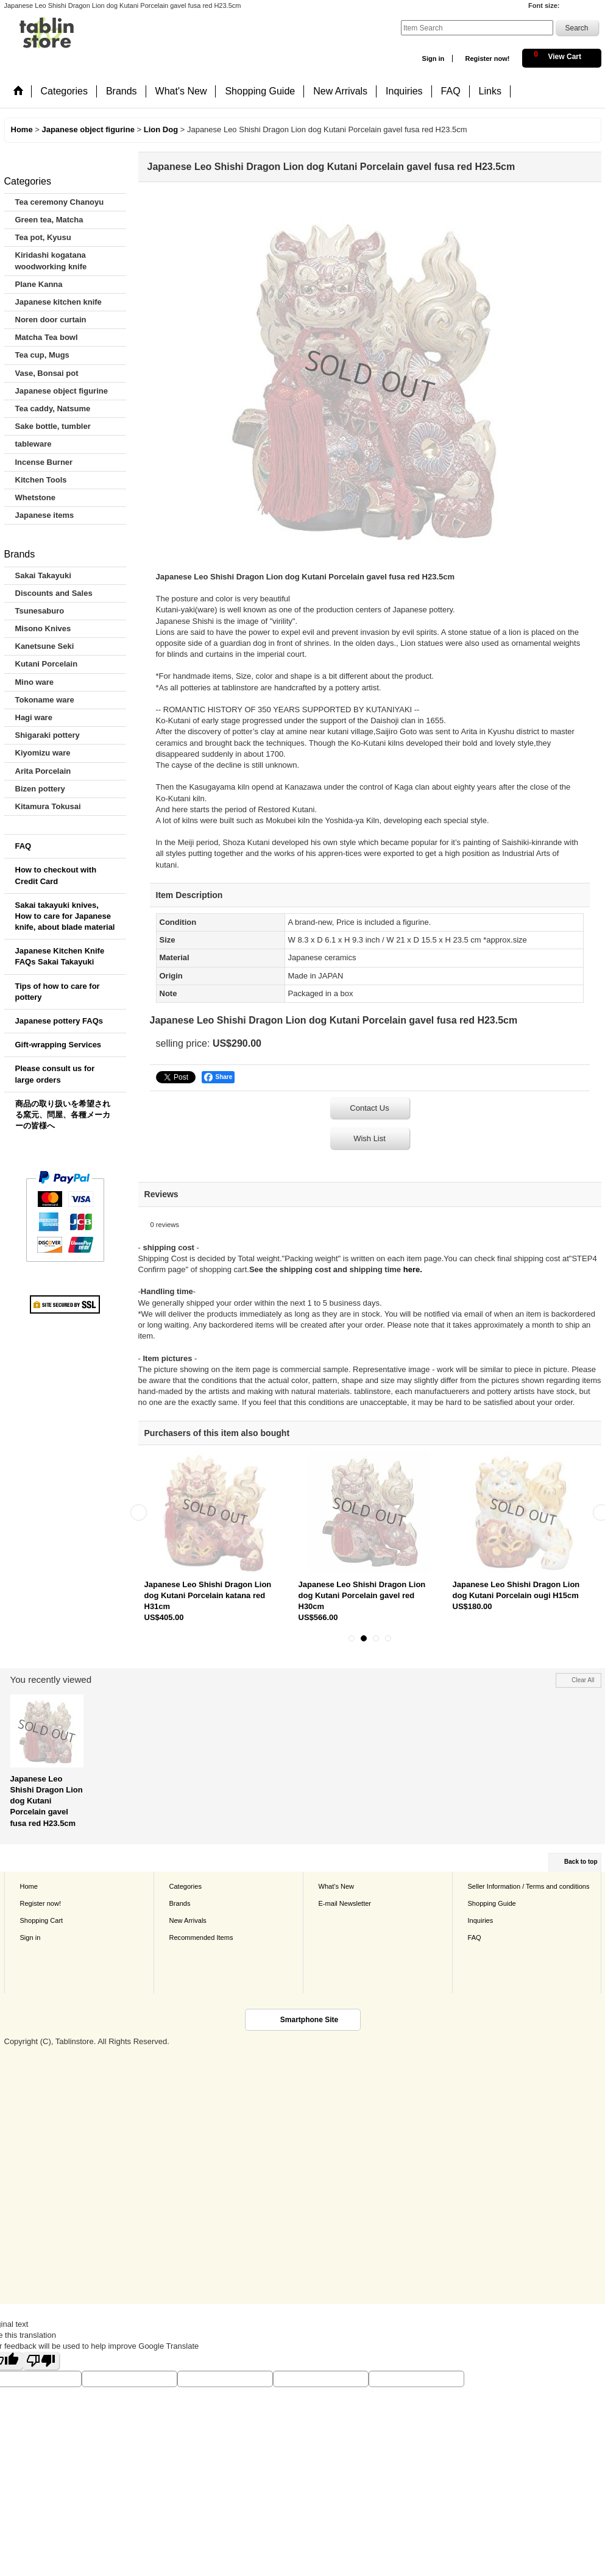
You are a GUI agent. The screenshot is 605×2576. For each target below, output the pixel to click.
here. (412, 1269)
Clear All (582, 1680)
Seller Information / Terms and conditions (529, 1886)
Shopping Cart (41, 1920)
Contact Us (369, 1108)
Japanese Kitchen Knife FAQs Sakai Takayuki (60, 956)
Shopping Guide (492, 1903)
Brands (180, 1903)
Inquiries (481, 1920)
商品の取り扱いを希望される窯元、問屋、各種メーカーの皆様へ (62, 1114)
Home (29, 1886)
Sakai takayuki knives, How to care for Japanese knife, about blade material (65, 916)
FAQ (23, 846)
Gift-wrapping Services (58, 1044)
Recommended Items (201, 1937)
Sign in (433, 58)
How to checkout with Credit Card (56, 875)
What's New (337, 1886)
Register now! (487, 58)
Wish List (369, 1138)
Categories (185, 1886)
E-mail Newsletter (345, 1903)
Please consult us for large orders (55, 1074)
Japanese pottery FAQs (59, 1020)
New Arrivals (188, 1920)
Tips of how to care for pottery (57, 992)
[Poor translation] (41, 2360)
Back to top (580, 1861)
